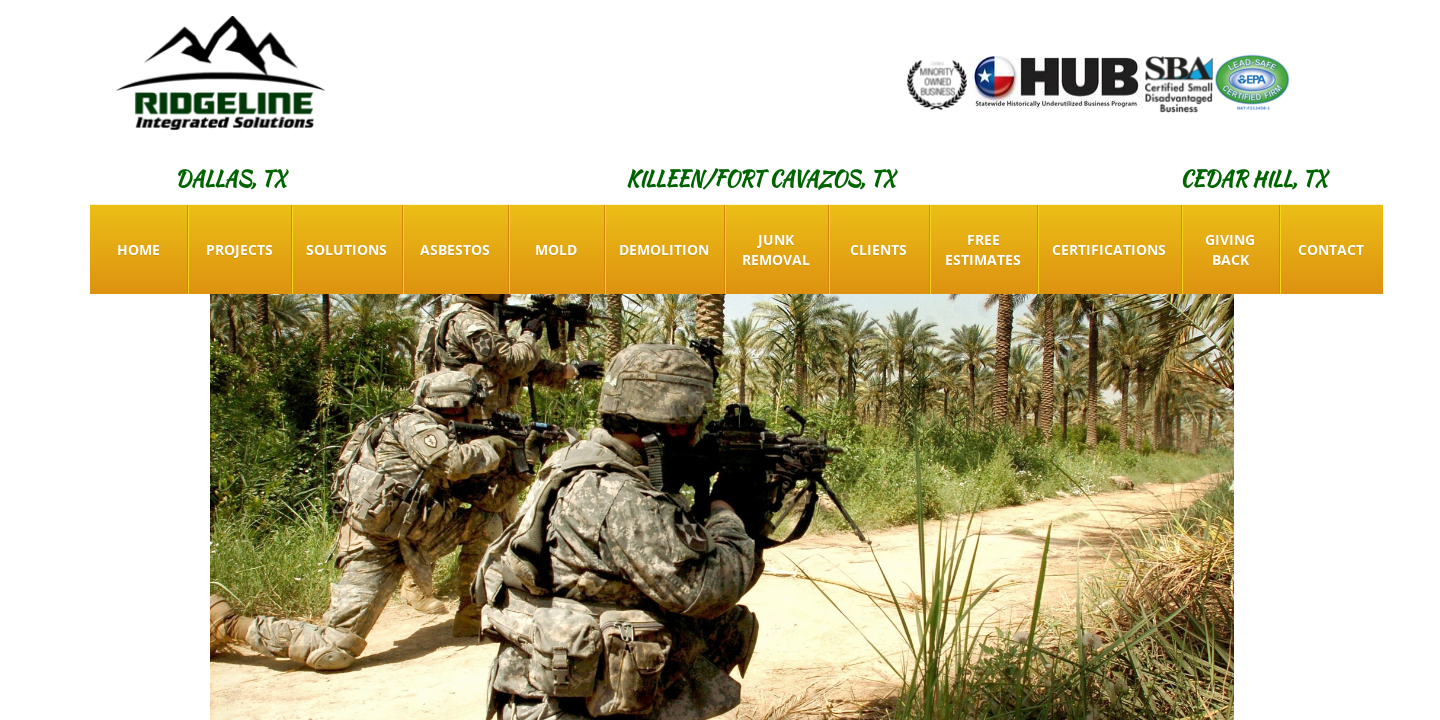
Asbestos (455, 249)
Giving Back (1230, 249)
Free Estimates (983, 249)
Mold (556, 249)
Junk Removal (776, 249)
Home (138, 249)
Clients (878, 249)
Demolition (664, 249)
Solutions (346, 249)
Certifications (1109, 249)
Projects (239, 249)
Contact (1331, 249)
